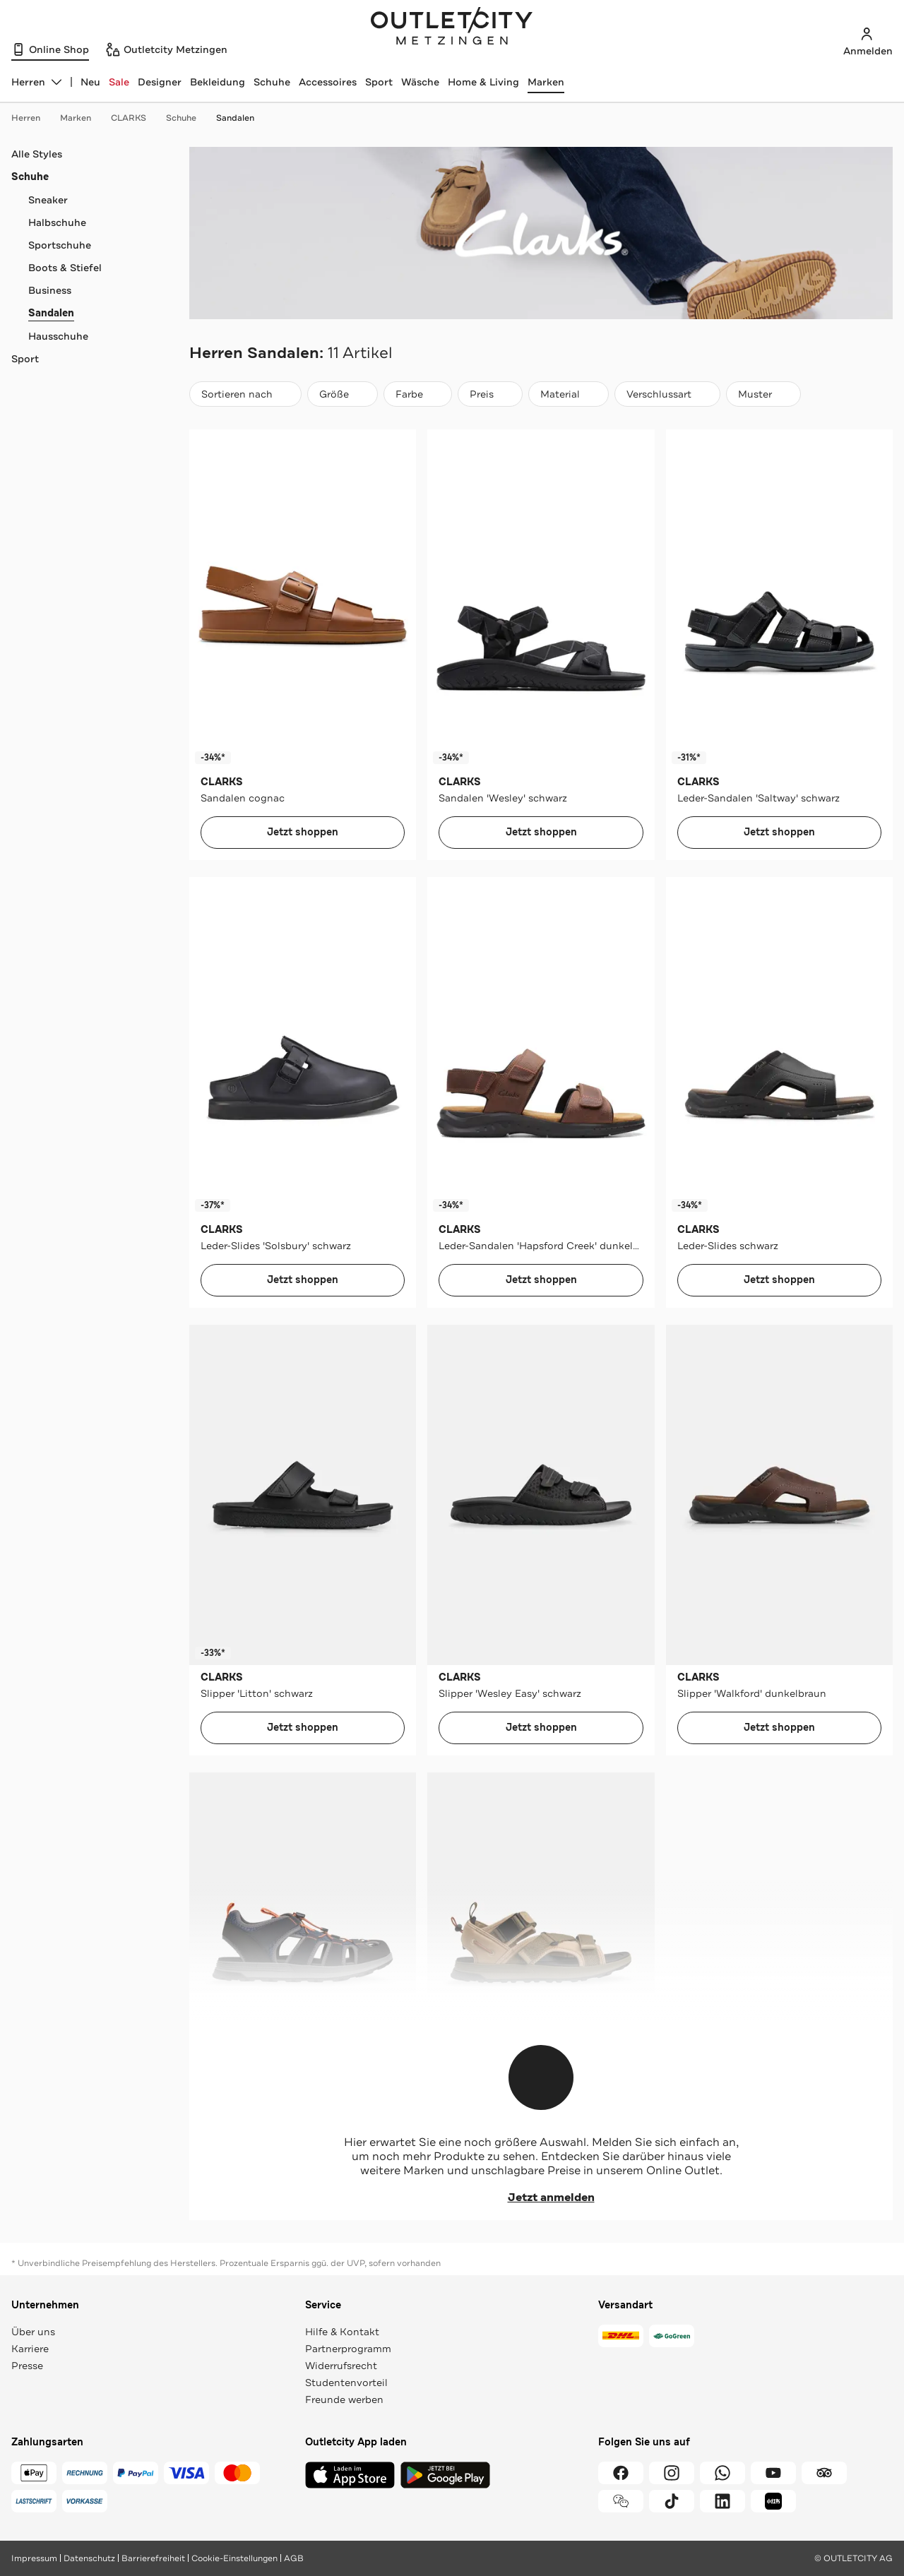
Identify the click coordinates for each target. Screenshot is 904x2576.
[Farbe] (417, 394)
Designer (160, 82)
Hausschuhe (58, 336)
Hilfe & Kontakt (342, 2331)
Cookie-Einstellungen (234, 2558)
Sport (379, 82)
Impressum (34, 2558)
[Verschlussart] (667, 394)
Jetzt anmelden (541, 2197)
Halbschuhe (57, 222)
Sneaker (48, 199)
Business (49, 290)
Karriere (30, 2348)
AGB (294, 2558)
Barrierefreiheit (153, 2558)
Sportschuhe (59, 245)
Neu (90, 82)
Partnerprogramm (348, 2348)
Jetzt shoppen (302, 832)
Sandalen (235, 118)
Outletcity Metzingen (452, 27)
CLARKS (135, 118)
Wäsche (420, 82)
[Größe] (342, 394)
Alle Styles (36, 154)
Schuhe (272, 82)
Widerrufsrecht (341, 2365)
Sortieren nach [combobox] (245, 397)
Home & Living (483, 82)
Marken (546, 82)
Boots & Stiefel (65, 267)
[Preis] (490, 394)
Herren (32, 118)
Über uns (33, 2331)
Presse (27, 2365)
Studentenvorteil (346, 2382)
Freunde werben (344, 2399)
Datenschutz (89, 2558)
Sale (119, 82)
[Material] (568, 394)
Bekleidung (217, 82)
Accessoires (328, 82)
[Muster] (763, 394)
